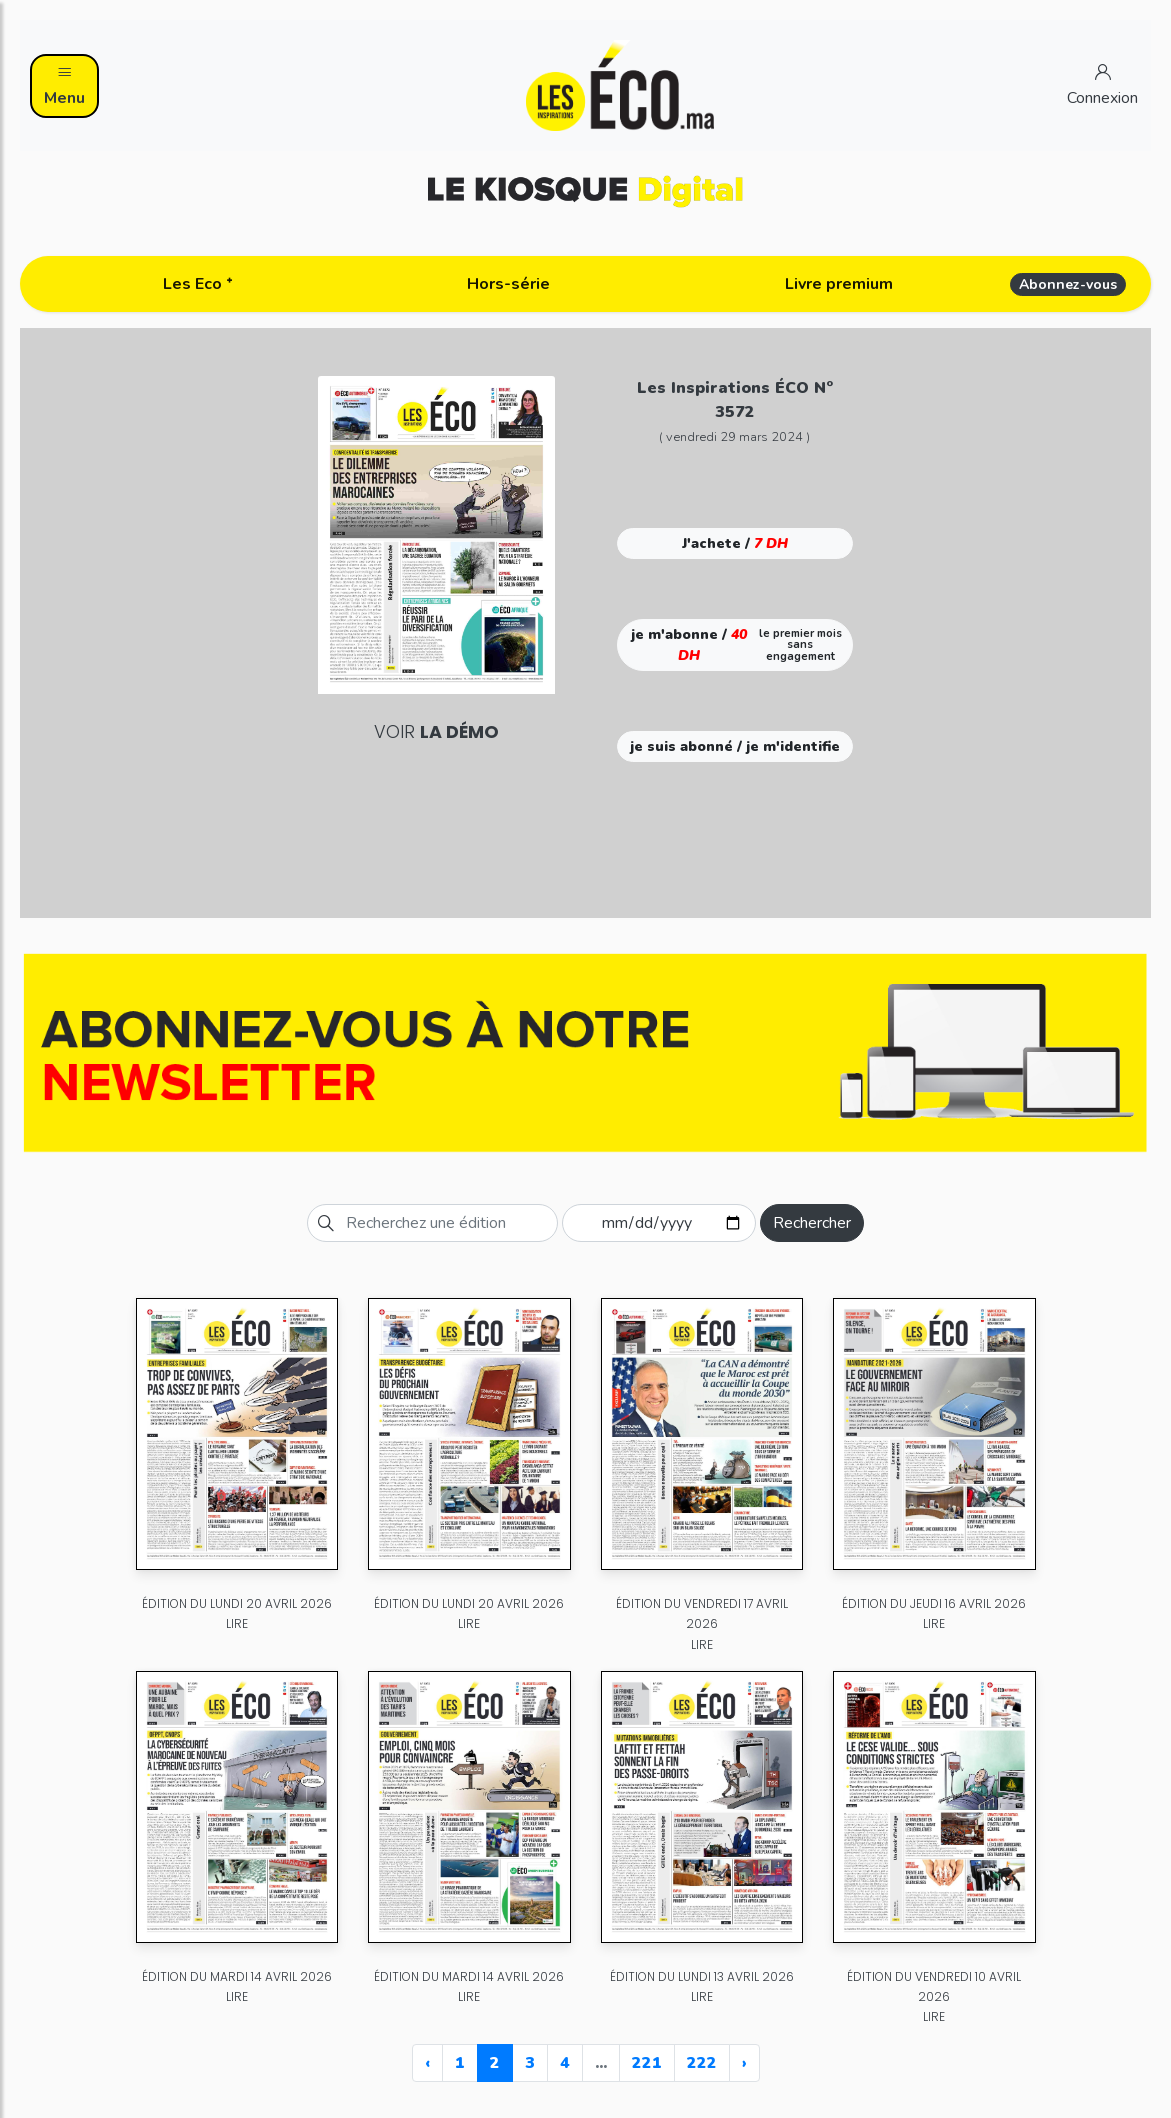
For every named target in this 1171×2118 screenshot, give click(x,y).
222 (702, 2063)
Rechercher (812, 1223)
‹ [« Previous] (427, 2063)
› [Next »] (744, 2063)
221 (647, 2063)
